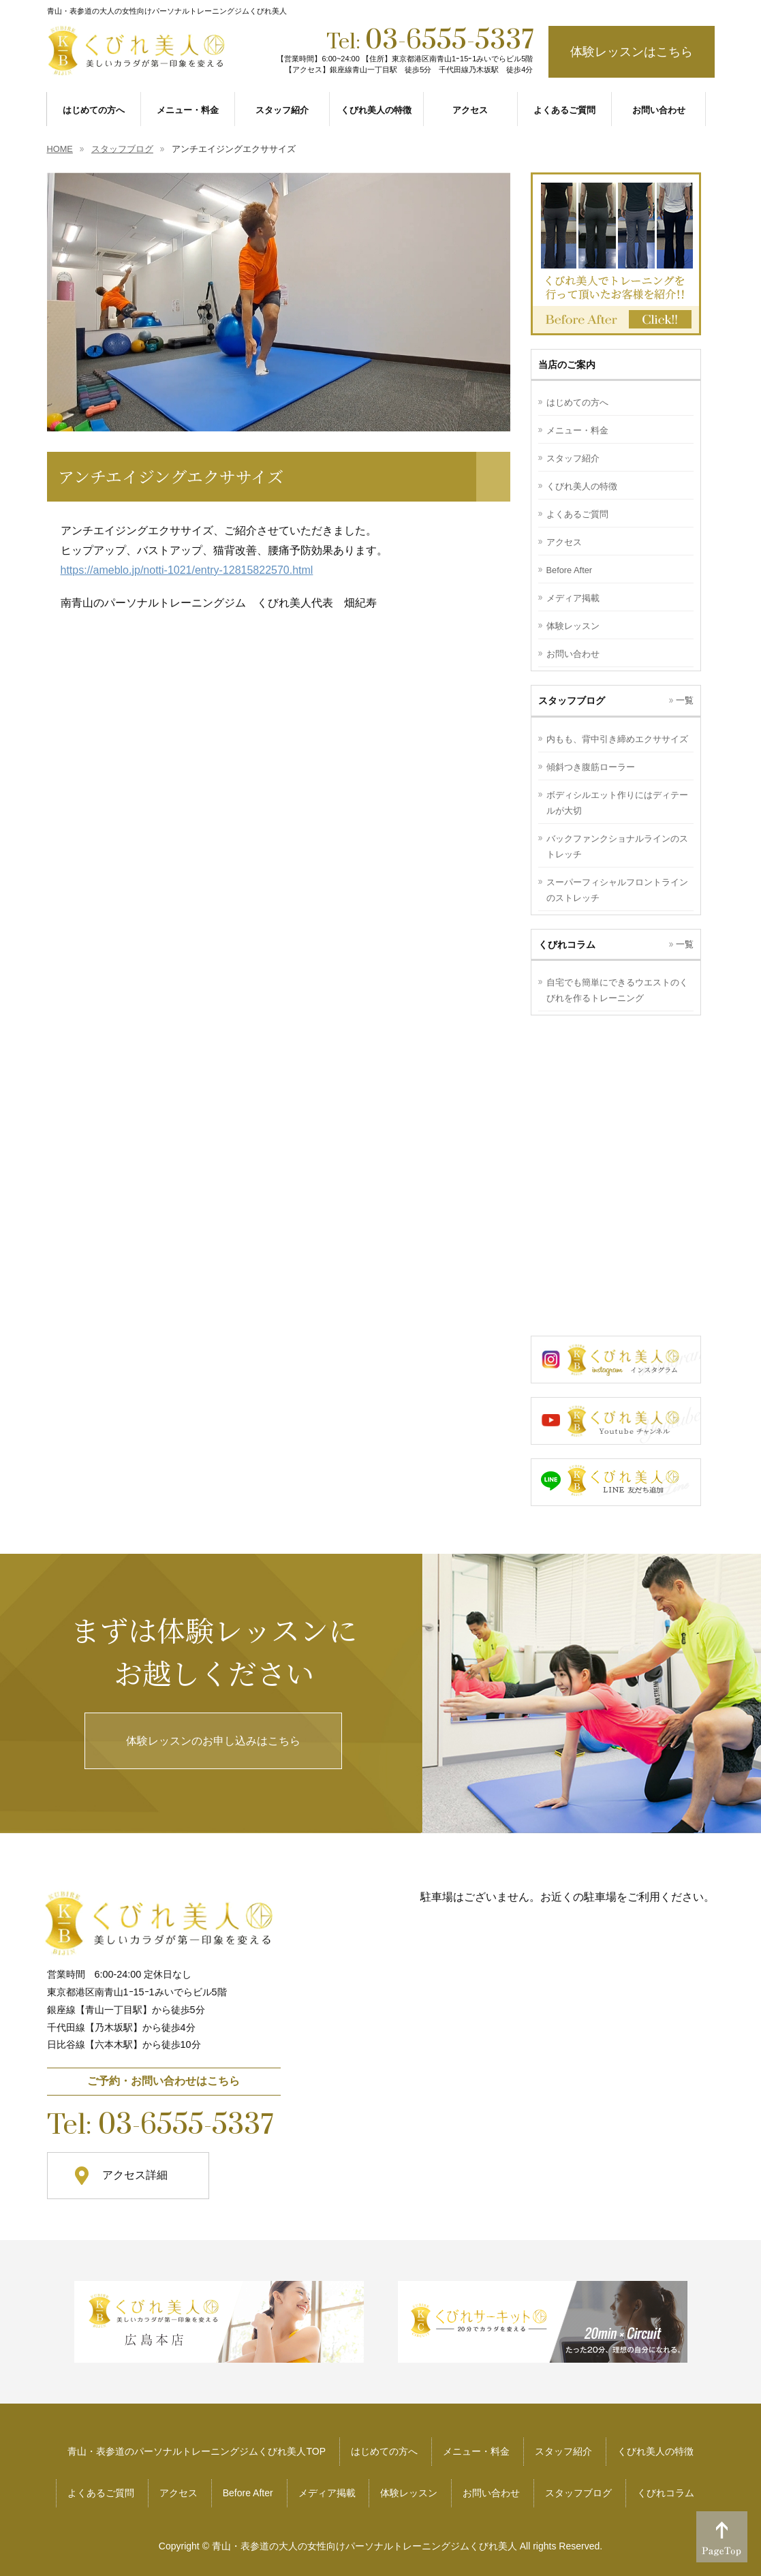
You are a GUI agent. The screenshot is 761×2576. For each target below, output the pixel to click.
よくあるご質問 (577, 514)
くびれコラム (665, 2492)
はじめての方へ (577, 402)
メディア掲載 (573, 598)
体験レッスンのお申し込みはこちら (213, 1741)
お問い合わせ (573, 654)
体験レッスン (573, 626)
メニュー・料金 (577, 430)
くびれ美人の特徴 (581, 486)
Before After (569, 570)
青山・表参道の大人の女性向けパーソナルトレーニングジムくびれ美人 (364, 2546)
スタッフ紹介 (573, 458)
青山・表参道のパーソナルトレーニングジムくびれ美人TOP (196, 2451)
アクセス (564, 542)
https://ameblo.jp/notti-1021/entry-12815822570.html (187, 570)
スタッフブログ (578, 2492)
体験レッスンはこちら (631, 52)
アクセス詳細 (135, 2175)
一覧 (685, 700)
